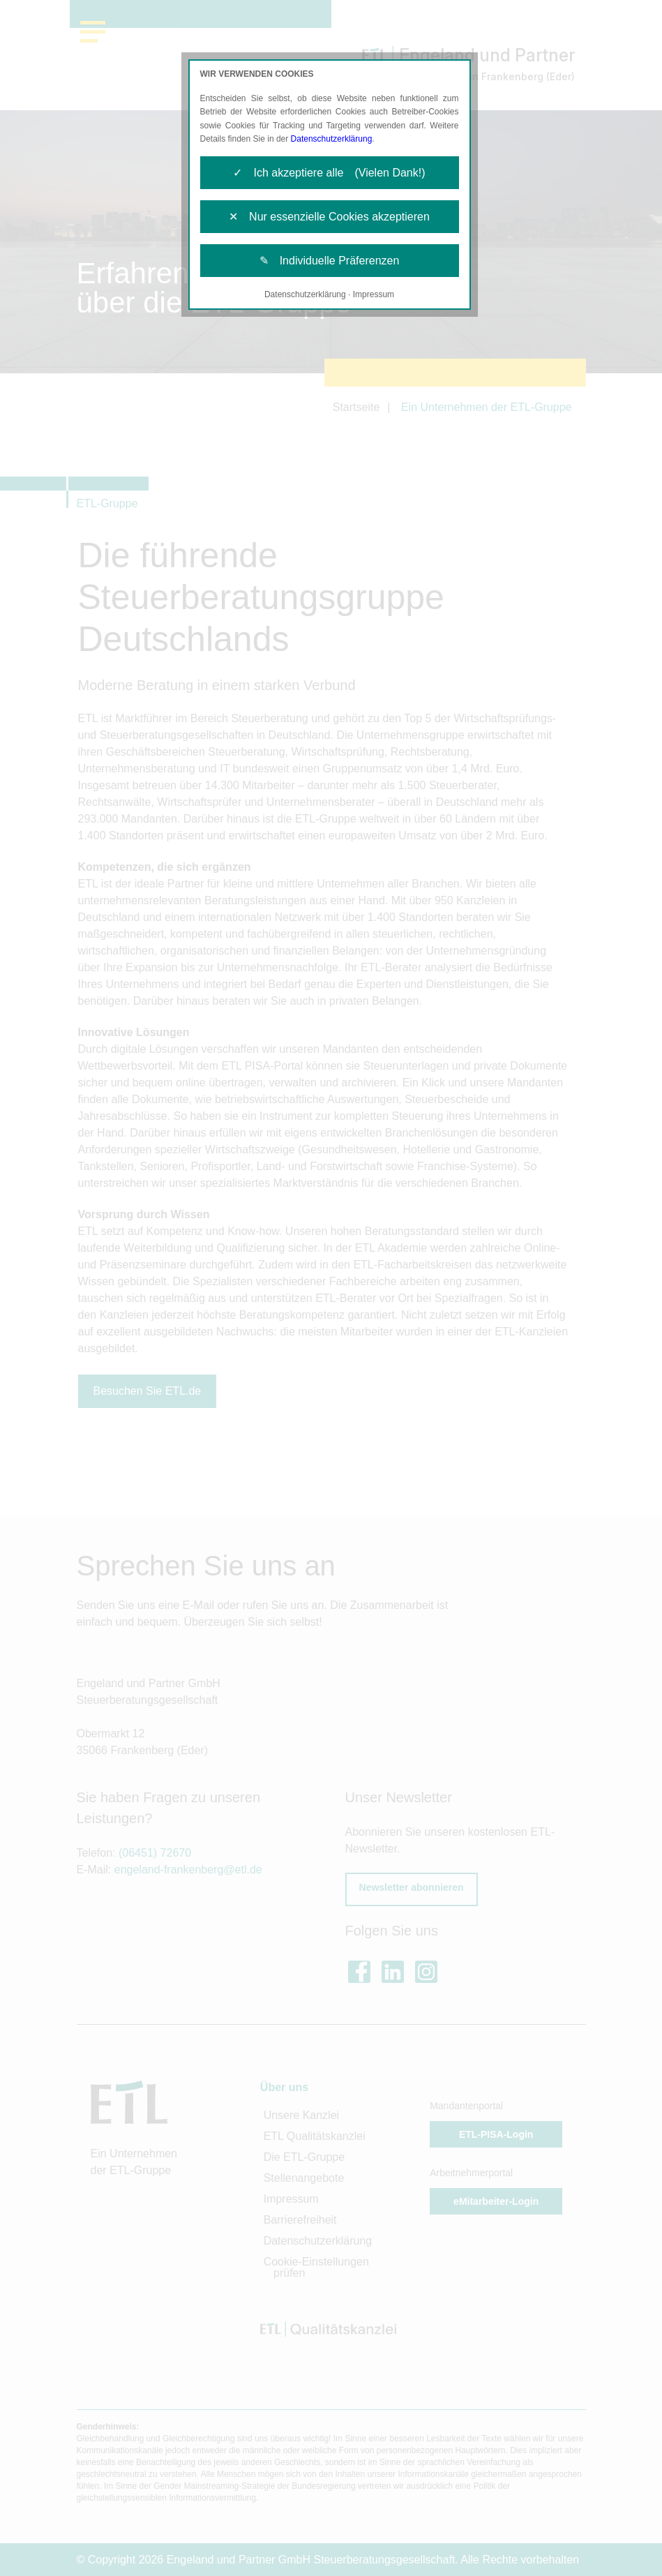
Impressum (373, 294)
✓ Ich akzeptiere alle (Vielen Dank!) (329, 173)
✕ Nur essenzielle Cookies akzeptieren (329, 217)
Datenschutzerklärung (332, 139)
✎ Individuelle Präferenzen (329, 261)
